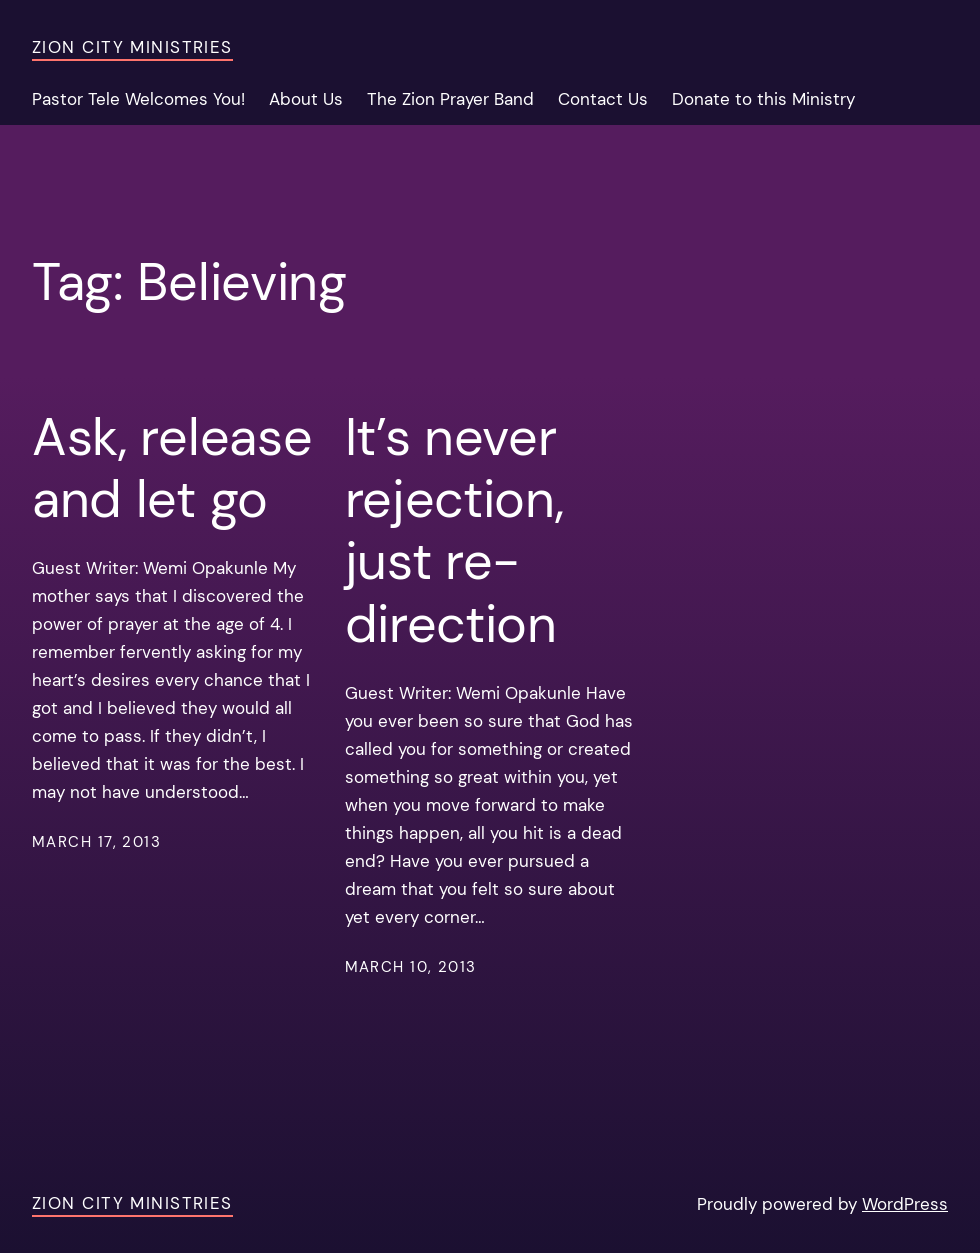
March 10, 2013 (411, 967)
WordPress (905, 1204)
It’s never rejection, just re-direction (454, 531)
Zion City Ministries (132, 47)
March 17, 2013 (96, 842)
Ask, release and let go (172, 468)
